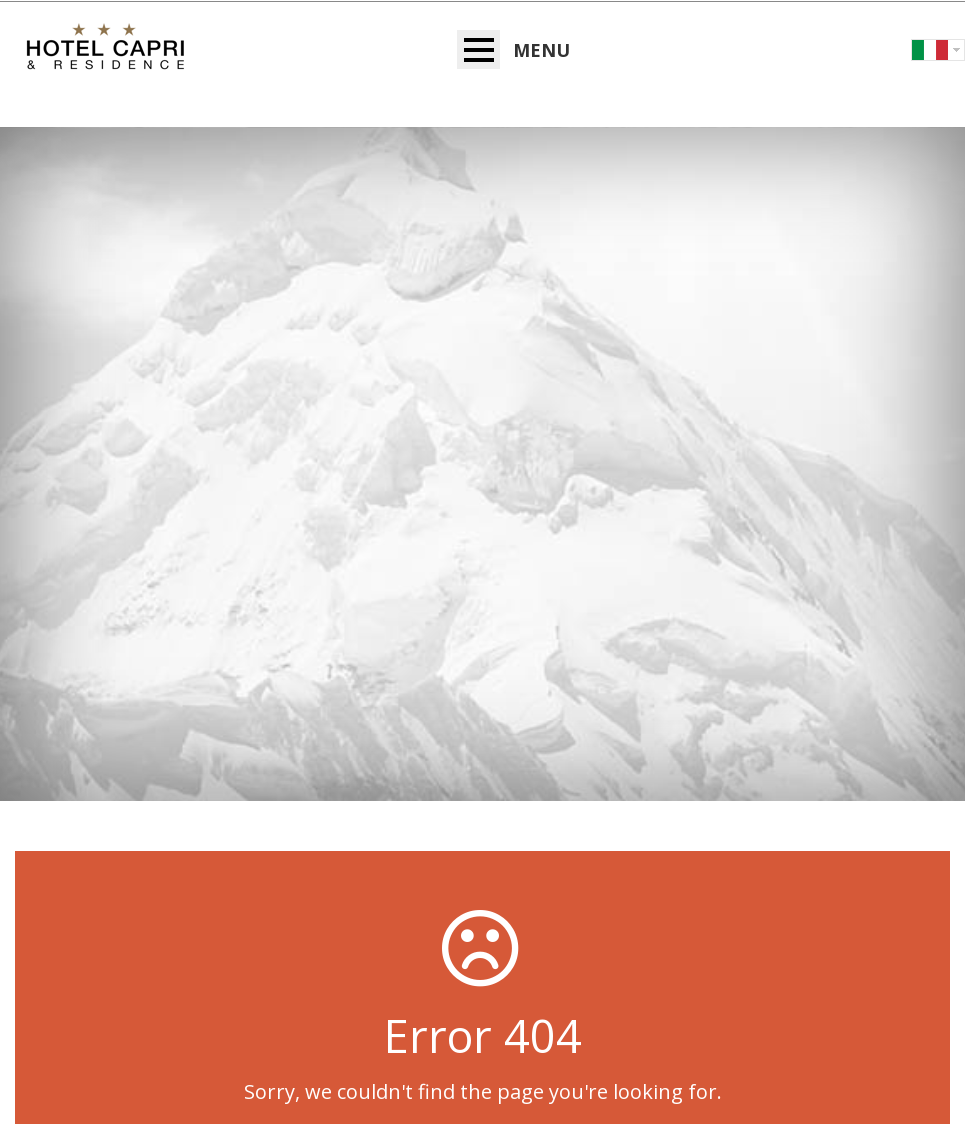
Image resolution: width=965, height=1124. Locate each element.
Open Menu (478, 49)
